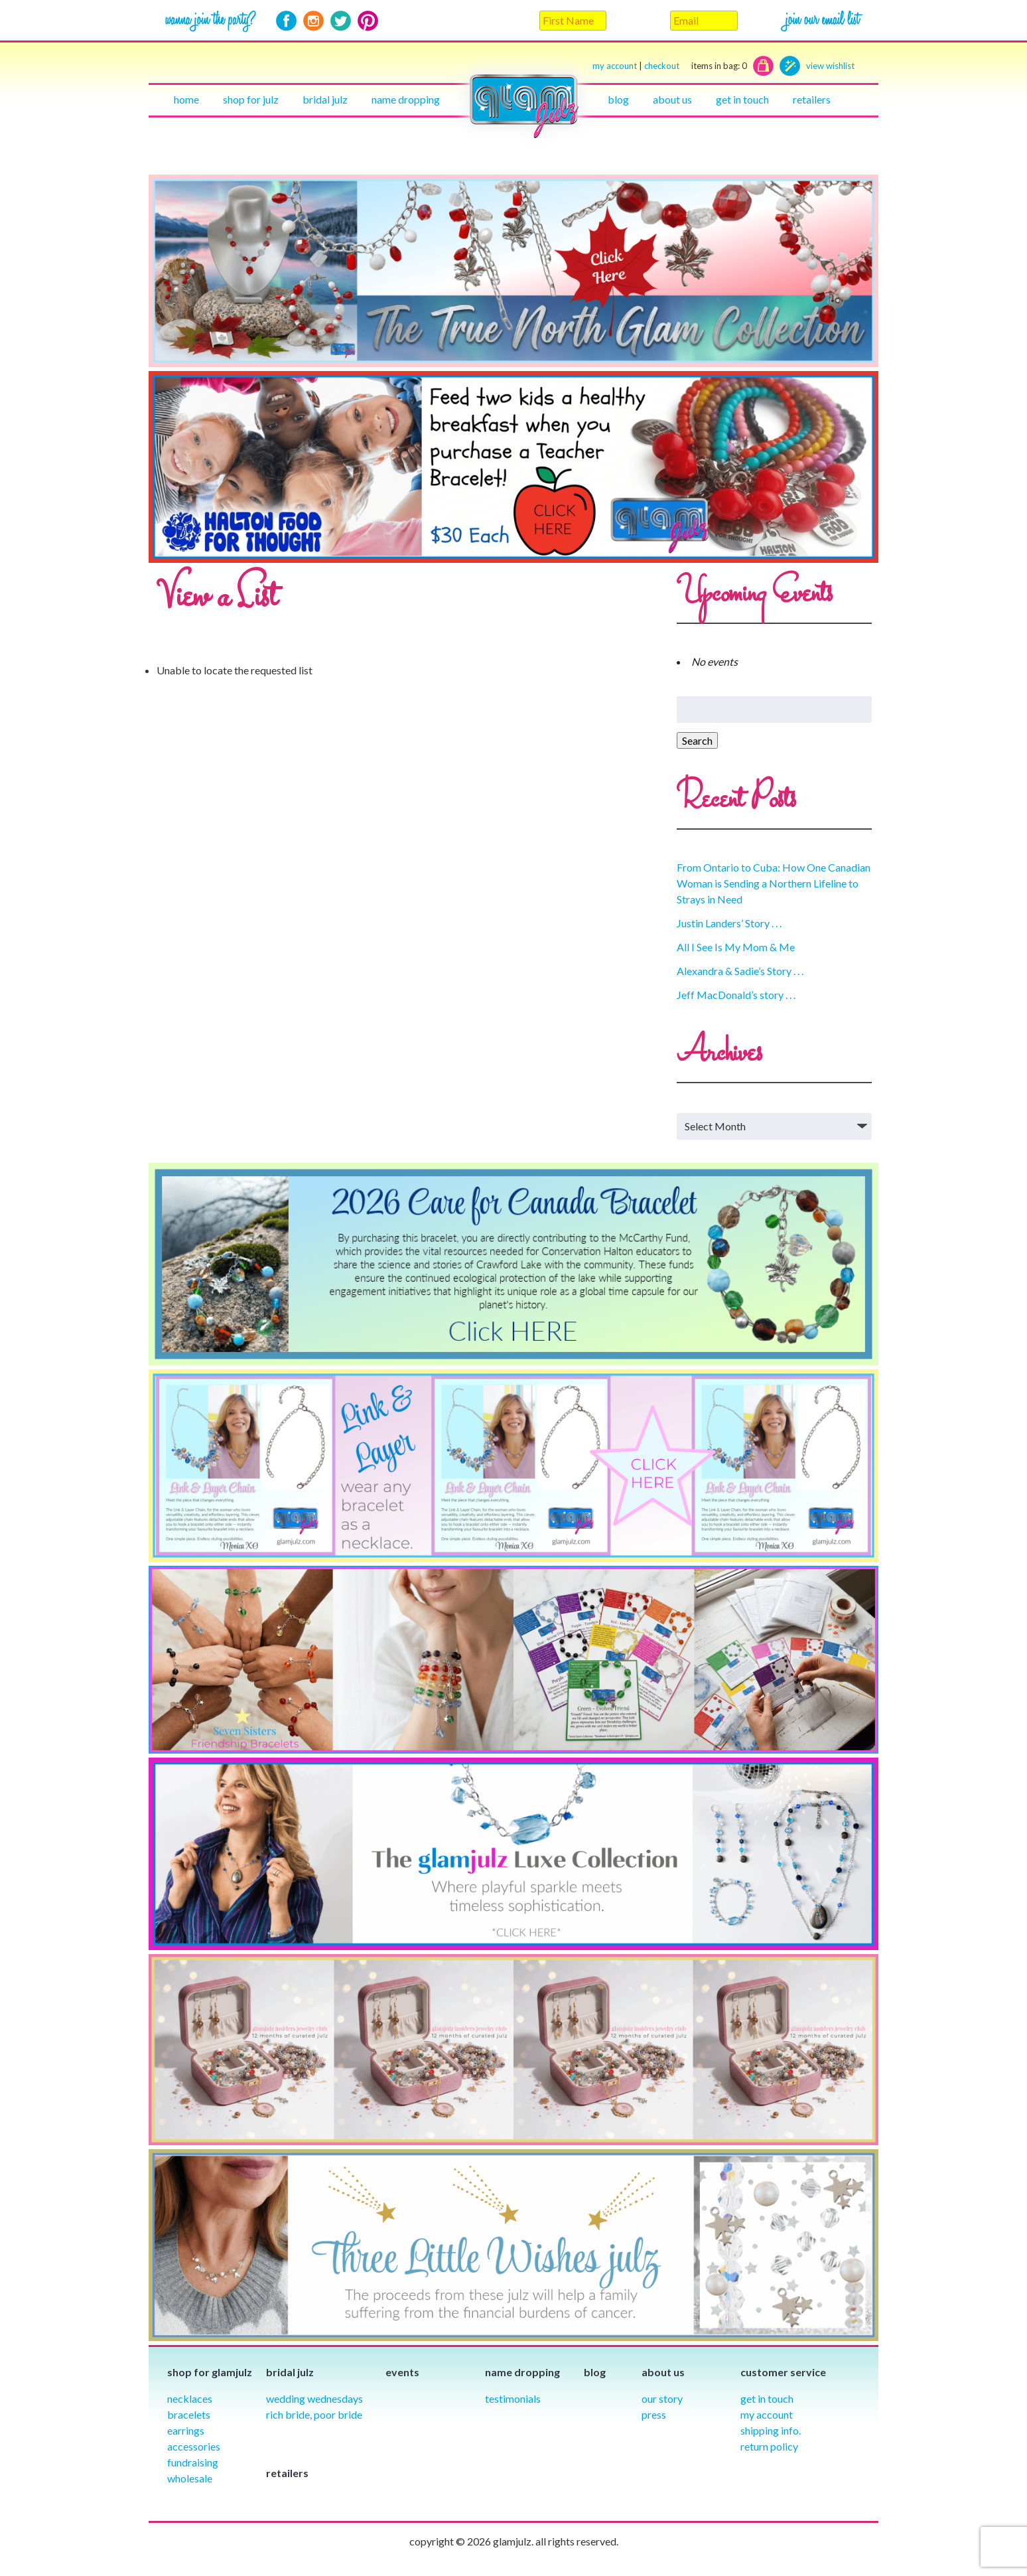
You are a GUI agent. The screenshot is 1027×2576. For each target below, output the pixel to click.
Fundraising (192, 2462)
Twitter (340, 21)
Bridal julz (325, 99)
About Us (672, 99)
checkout (695, 66)
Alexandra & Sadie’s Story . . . (740, 970)
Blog (618, 99)
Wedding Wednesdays (314, 2398)
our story (662, 2398)
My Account (766, 2414)
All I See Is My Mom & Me (736, 947)
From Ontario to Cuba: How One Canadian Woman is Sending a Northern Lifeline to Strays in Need (773, 883)
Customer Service (783, 2372)
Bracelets (188, 2414)
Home (186, 99)
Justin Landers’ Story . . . (729, 923)
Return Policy (769, 2446)
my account (614, 65)
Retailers (812, 99)
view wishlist (830, 65)
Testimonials (513, 2398)
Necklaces (189, 2398)
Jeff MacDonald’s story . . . (736, 994)
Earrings (185, 2430)
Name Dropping (406, 99)
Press (654, 2414)
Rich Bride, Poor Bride (314, 2414)
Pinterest (368, 21)
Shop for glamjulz (209, 2372)
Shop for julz (251, 99)
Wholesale (189, 2478)
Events (402, 2372)
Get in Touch (766, 2398)
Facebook (286, 21)
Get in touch (742, 99)
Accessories (193, 2446)
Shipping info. (770, 2430)
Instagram (313, 21)
